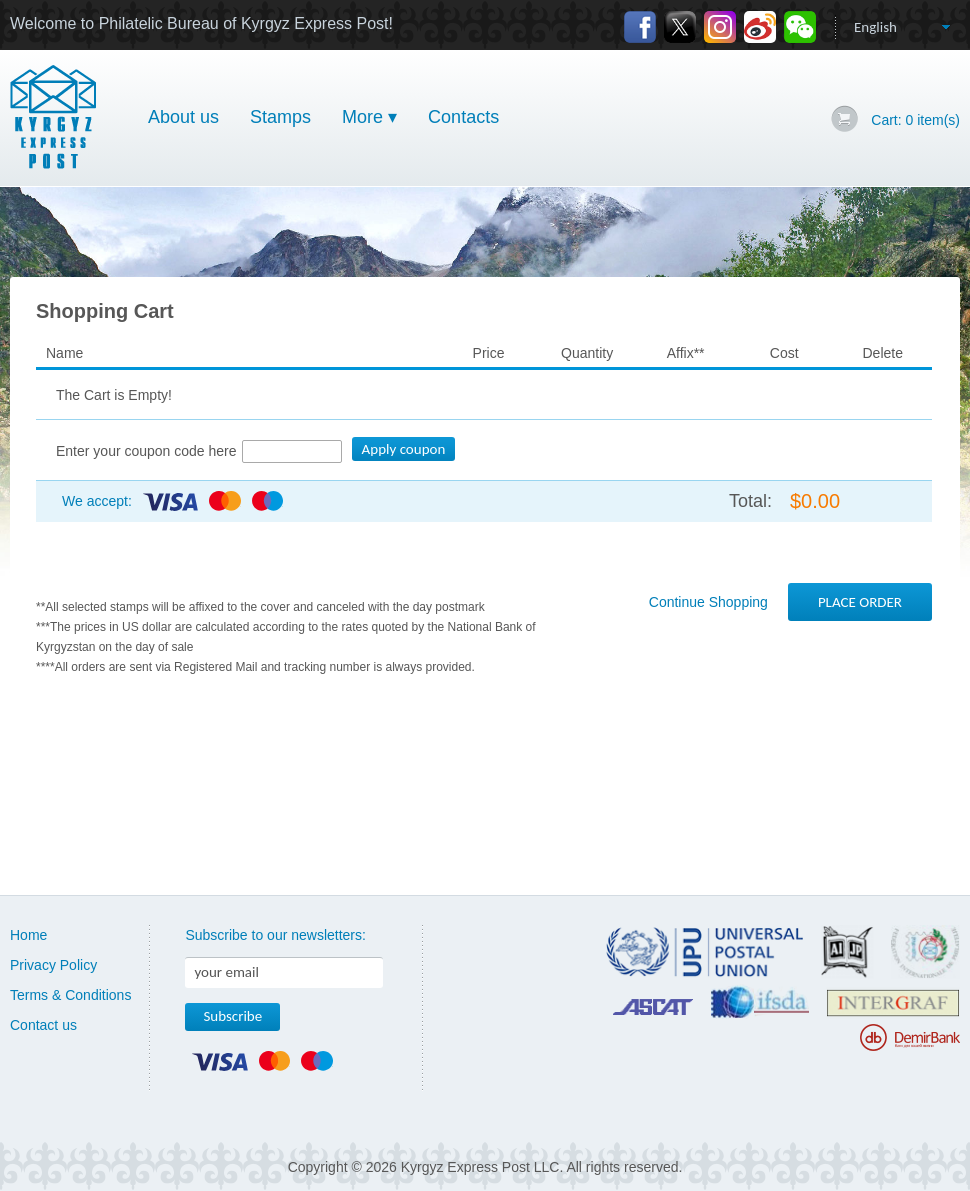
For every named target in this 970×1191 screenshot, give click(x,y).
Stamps (280, 117)
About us (183, 117)
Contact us (43, 1025)
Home (28, 935)
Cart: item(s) (915, 120)
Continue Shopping (708, 602)
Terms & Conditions (70, 995)
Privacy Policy (53, 965)
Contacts (463, 117)
